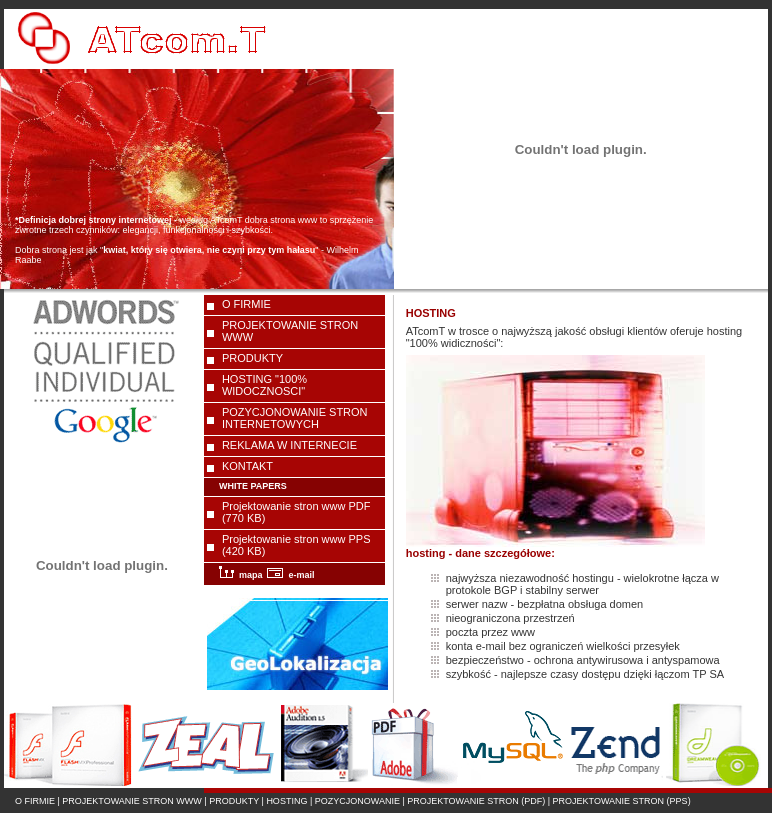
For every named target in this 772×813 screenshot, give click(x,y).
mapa (241, 575)
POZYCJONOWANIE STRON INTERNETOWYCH (295, 418)
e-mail (290, 575)
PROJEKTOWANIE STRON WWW (290, 331)
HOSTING (286, 801)
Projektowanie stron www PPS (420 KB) (296, 545)
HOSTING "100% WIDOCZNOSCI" (264, 385)
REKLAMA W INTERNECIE (289, 445)
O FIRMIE (246, 304)
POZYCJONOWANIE (357, 801)
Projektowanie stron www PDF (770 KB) (296, 512)
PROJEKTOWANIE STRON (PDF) (476, 801)
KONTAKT (247, 466)
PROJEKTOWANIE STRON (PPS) (622, 801)
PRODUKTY (252, 358)
